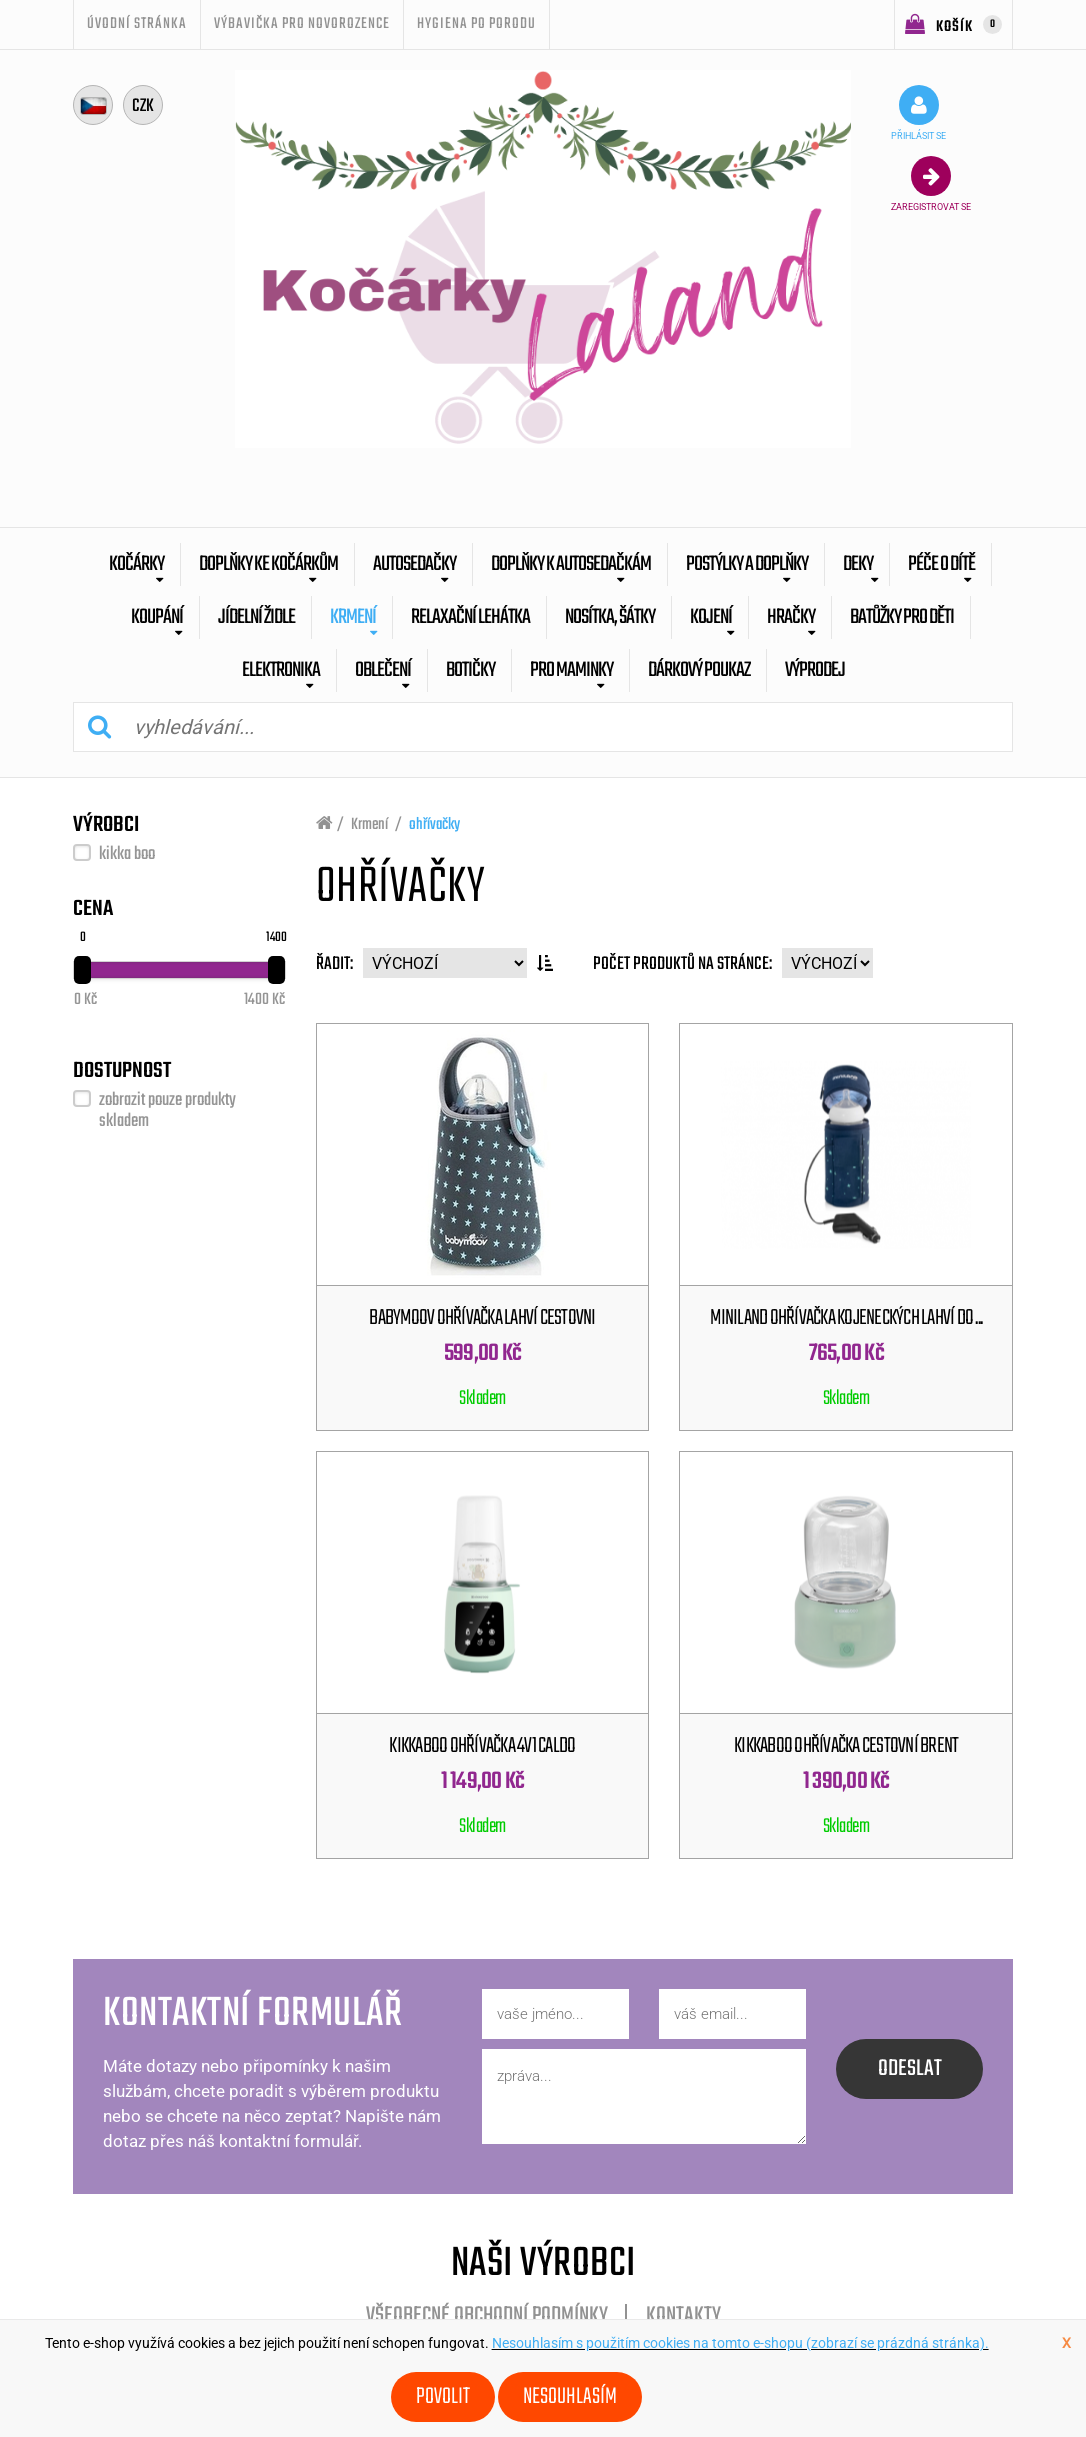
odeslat (910, 2069)
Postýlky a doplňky (747, 564)
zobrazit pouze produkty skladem (167, 1111)
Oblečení (383, 670)
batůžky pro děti (902, 617)
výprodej (815, 670)
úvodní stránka (137, 24)
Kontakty (683, 2316)
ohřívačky (434, 825)
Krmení (353, 617)
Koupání (157, 617)
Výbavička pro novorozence (302, 24)
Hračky (791, 617)
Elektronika (281, 670)
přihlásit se (918, 113)
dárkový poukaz (699, 670)
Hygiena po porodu (476, 24)
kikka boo (127, 854)
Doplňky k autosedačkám (571, 564)
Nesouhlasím (570, 2397)
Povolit (443, 2397)
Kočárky (136, 564)
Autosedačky (414, 564)
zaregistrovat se (931, 184)
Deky (858, 564)
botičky (470, 670)
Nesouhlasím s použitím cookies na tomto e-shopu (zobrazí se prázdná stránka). (740, 2343)
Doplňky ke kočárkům (268, 564)
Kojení (711, 617)
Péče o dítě (941, 564)
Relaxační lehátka (470, 617)
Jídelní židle (256, 617)
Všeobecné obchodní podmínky (487, 2316)
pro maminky (571, 670)
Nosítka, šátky (610, 617)
